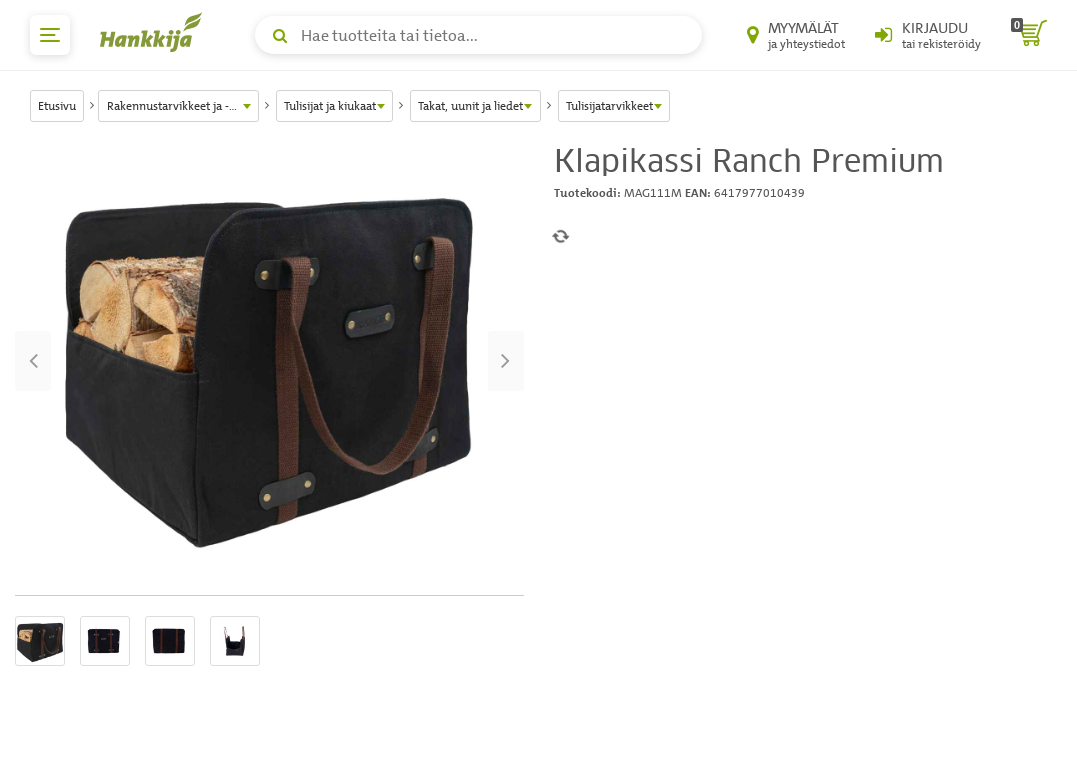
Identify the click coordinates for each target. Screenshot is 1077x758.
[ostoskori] (1029, 35)
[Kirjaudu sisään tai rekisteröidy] (928, 35)
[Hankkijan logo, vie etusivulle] (155, 32)
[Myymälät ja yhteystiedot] (796, 35)
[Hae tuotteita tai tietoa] (478, 35)
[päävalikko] (50, 35)
